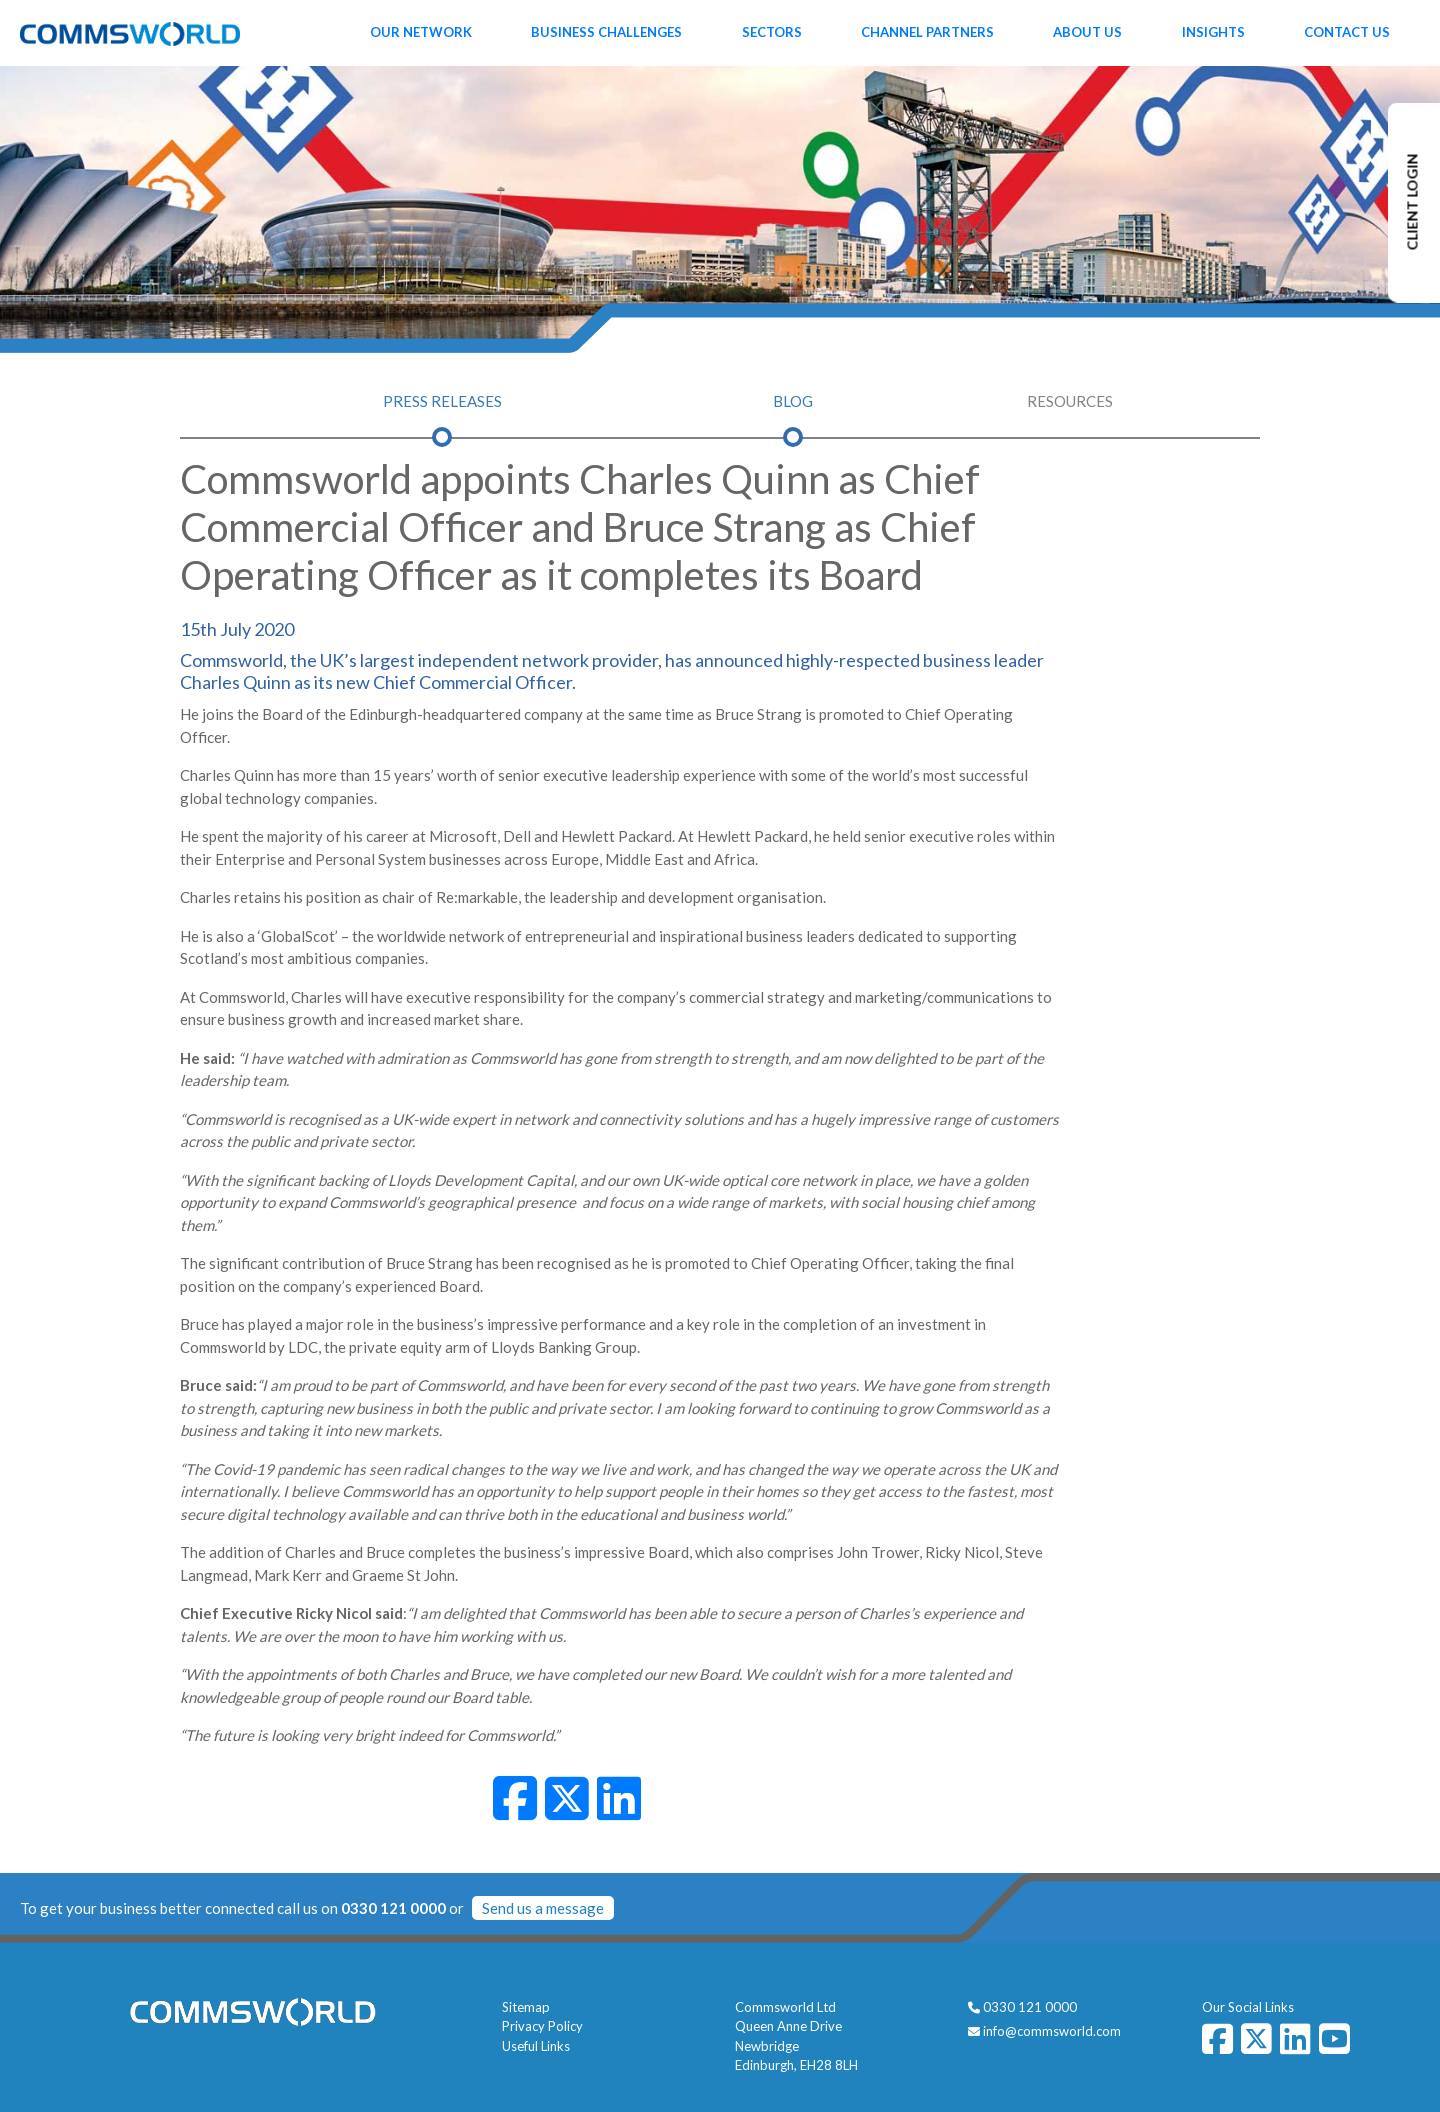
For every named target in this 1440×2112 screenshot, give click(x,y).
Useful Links (536, 2046)
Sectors (772, 32)
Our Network (421, 32)
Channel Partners (927, 32)
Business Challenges (606, 32)
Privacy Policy (542, 2026)
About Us (1087, 32)
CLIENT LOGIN (1412, 202)
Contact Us (1347, 32)
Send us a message (543, 1908)
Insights (1213, 32)
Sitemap (526, 2007)
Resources (1070, 401)
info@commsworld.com (1052, 2031)
